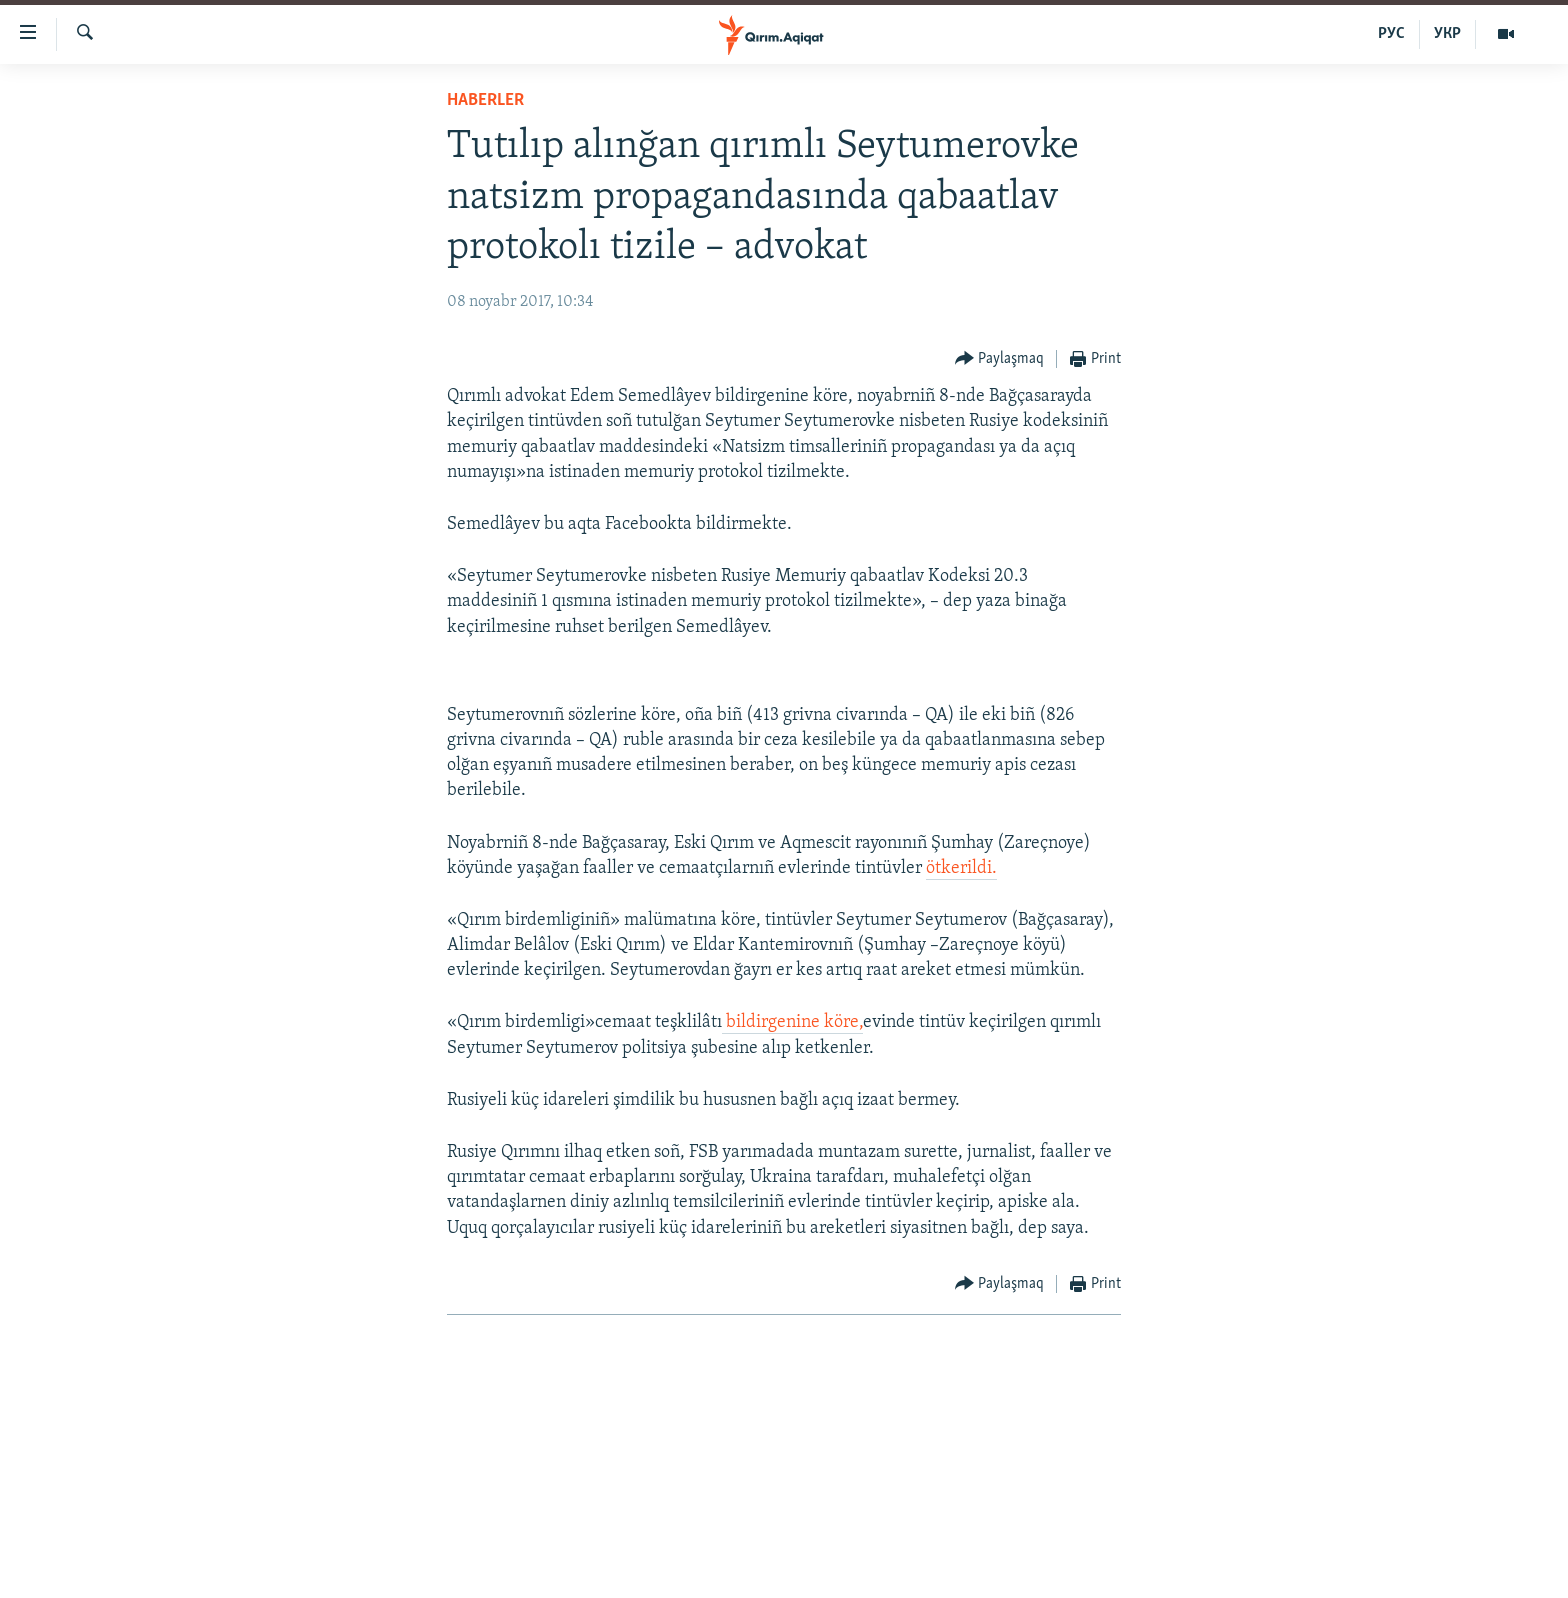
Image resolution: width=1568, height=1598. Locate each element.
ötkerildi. (961, 868)
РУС (1391, 34)
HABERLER (485, 100)
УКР (1447, 34)
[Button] (1000, 359)
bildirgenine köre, (792, 1022)
